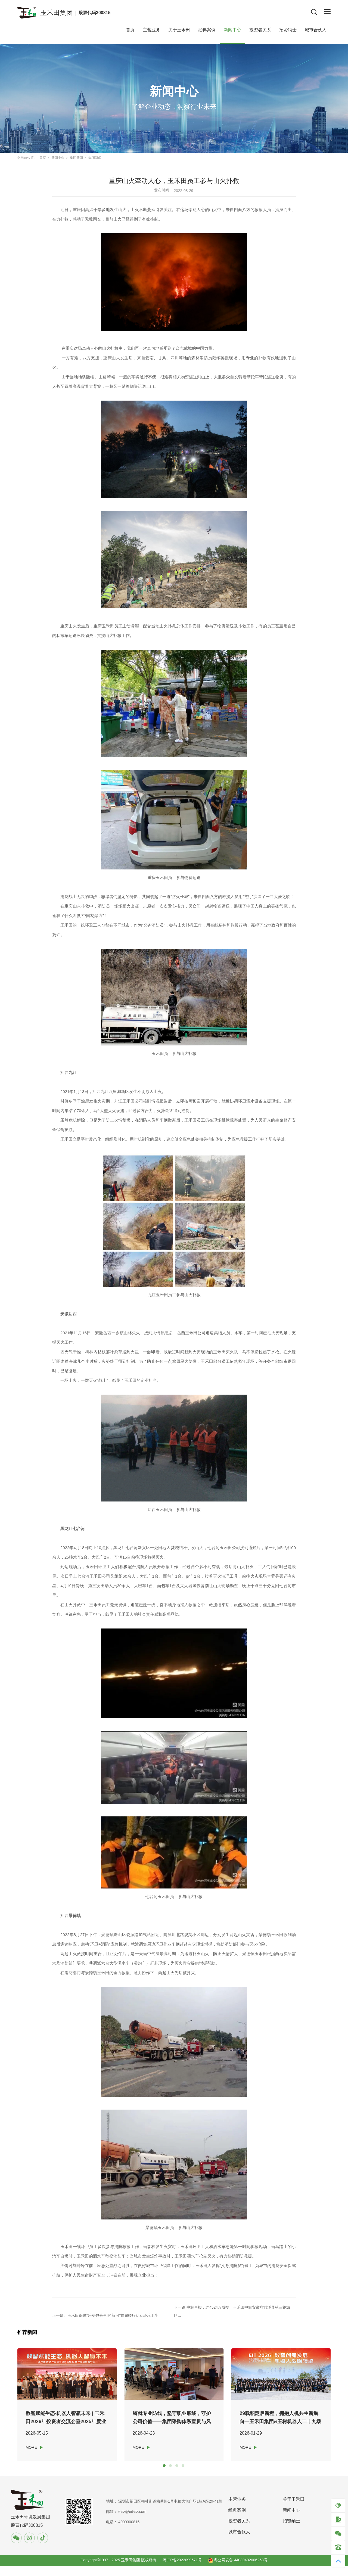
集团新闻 (76, 155)
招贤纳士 (288, 27)
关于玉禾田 (179, 27)
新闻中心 (232, 27)
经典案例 (207, 27)
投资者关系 (260, 27)
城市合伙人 (316, 27)
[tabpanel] (69, 2403)
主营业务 (151, 27)
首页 (130, 27)
